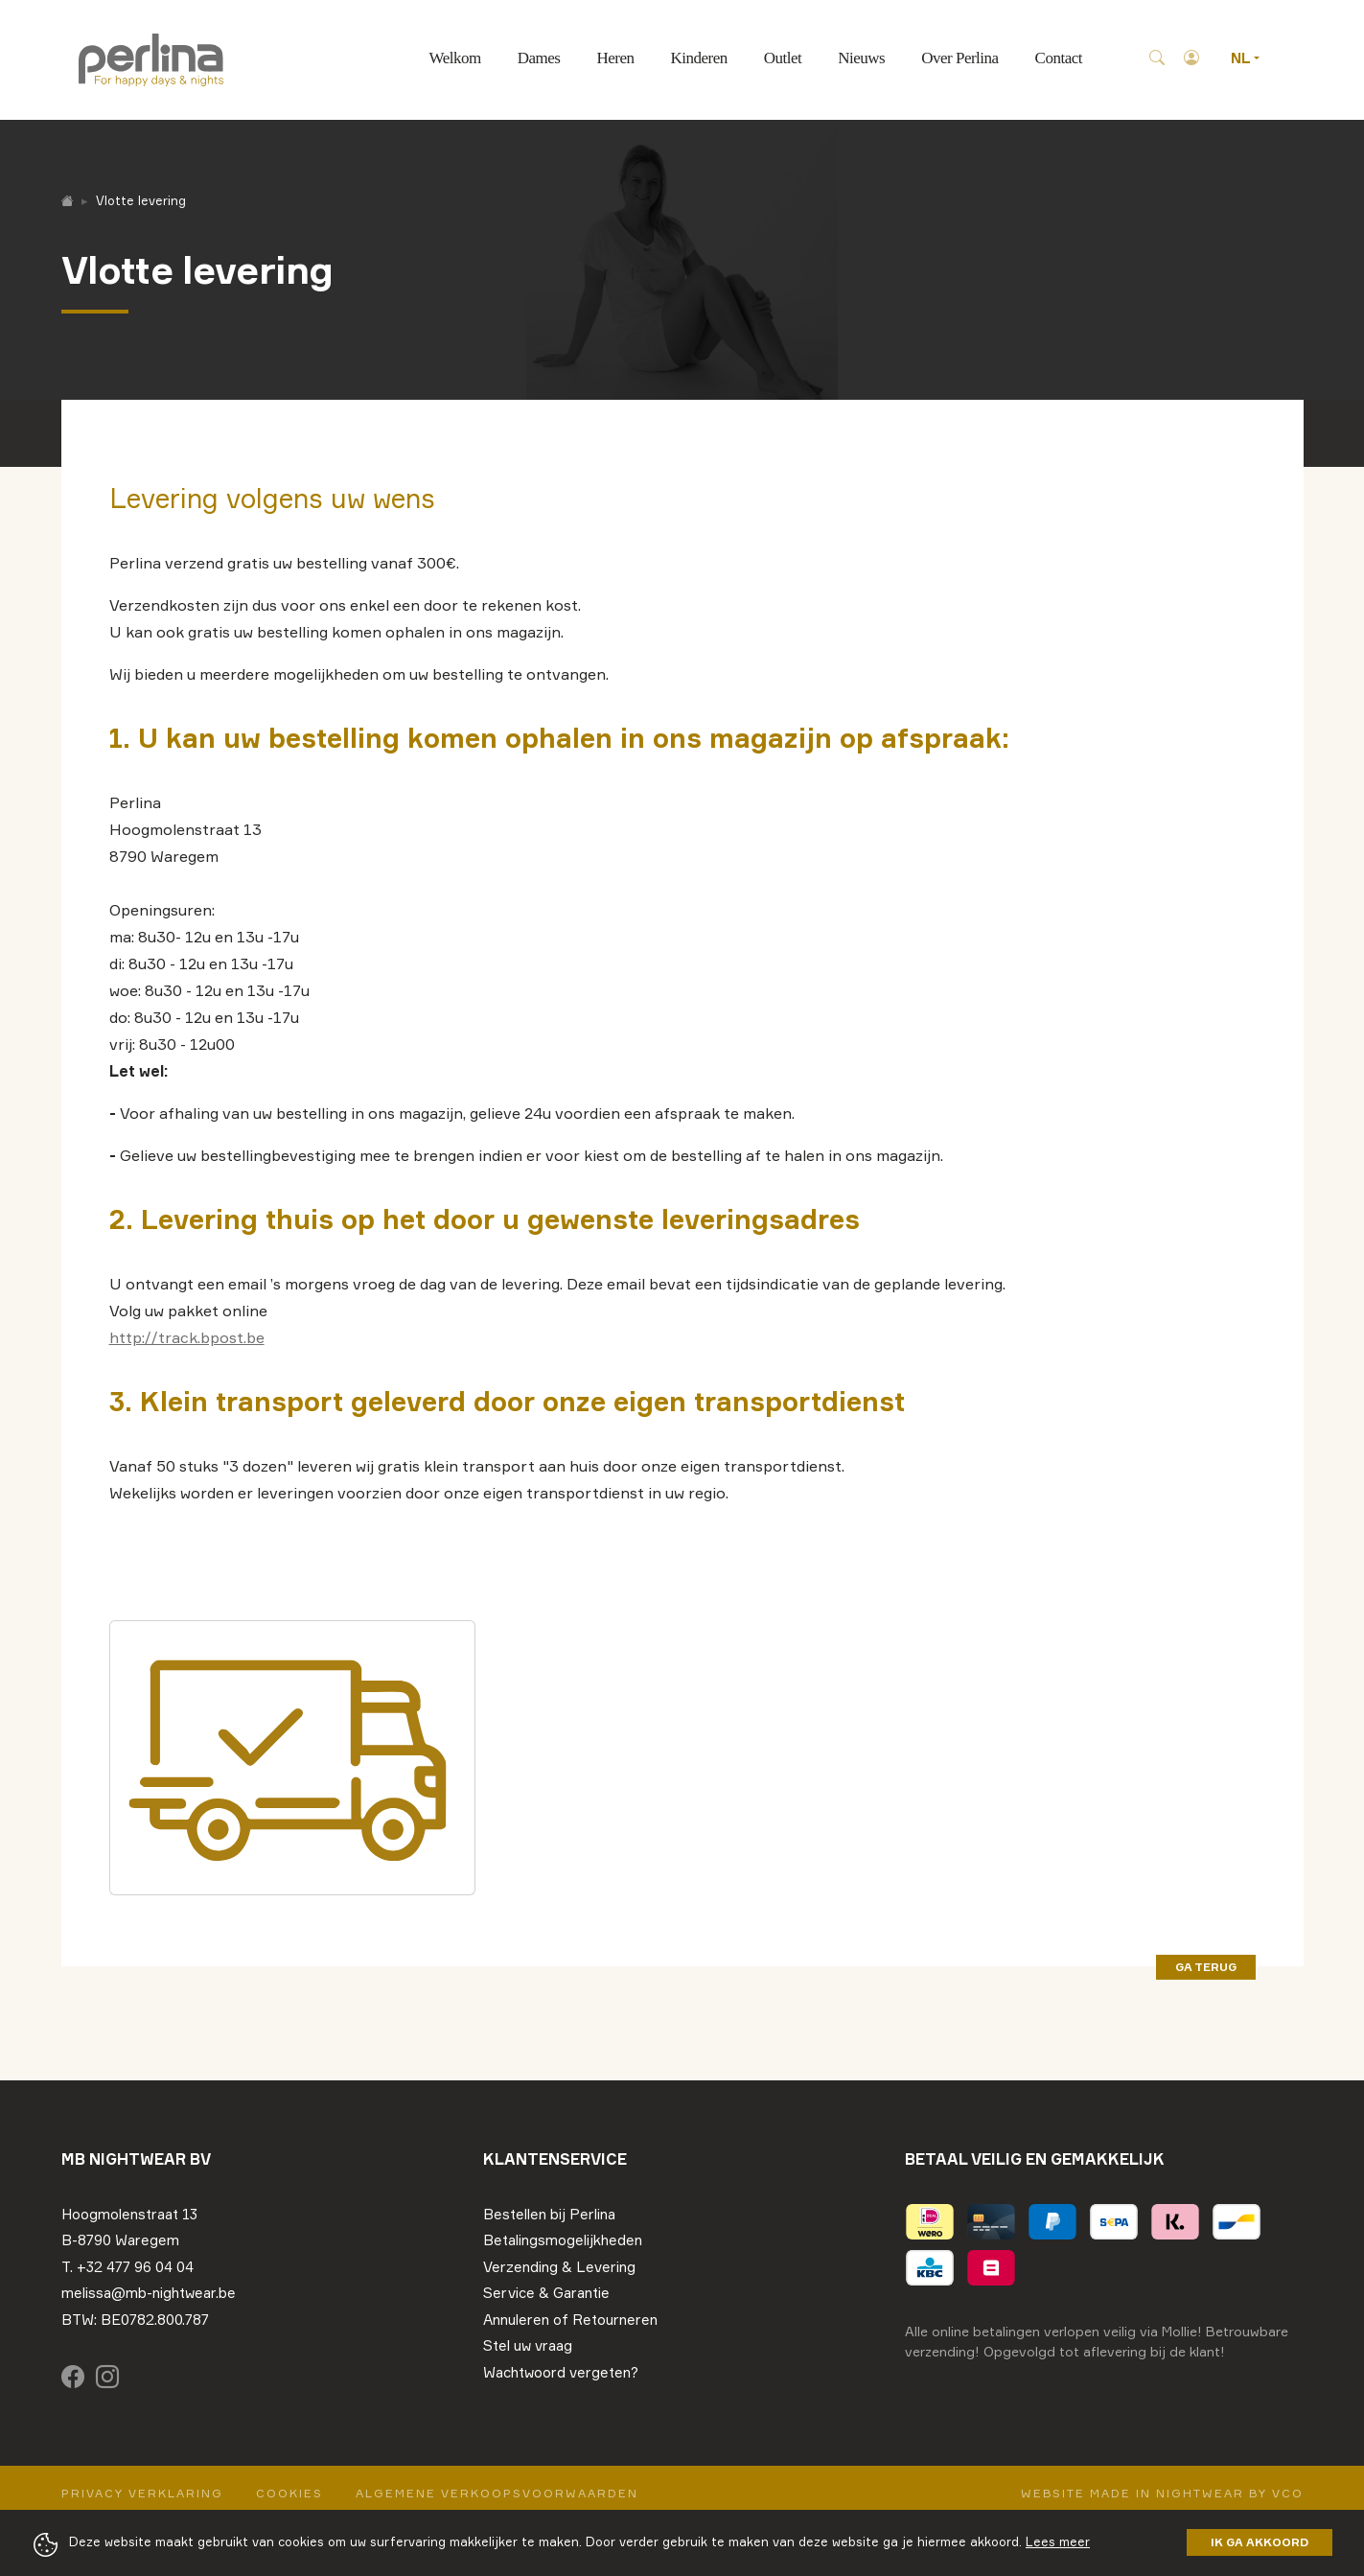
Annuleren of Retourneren (570, 2319)
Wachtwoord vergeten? (560, 2372)
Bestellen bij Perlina (549, 2214)
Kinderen (698, 58)
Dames (539, 58)
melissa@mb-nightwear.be (148, 2293)
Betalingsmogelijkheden (562, 2240)
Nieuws (861, 58)
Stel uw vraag (527, 2345)
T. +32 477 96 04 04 (127, 2267)
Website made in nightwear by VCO (1162, 2493)
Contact (1058, 58)
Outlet (783, 58)
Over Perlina (959, 58)
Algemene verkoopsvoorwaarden (497, 2493)
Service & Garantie (546, 2293)
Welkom (455, 58)
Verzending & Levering (559, 2267)
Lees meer (1058, 2541)
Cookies (289, 2493)
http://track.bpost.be (187, 1337)
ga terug (1206, 1967)
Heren (615, 58)
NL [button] (1242, 58)
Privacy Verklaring (142, 2493)
